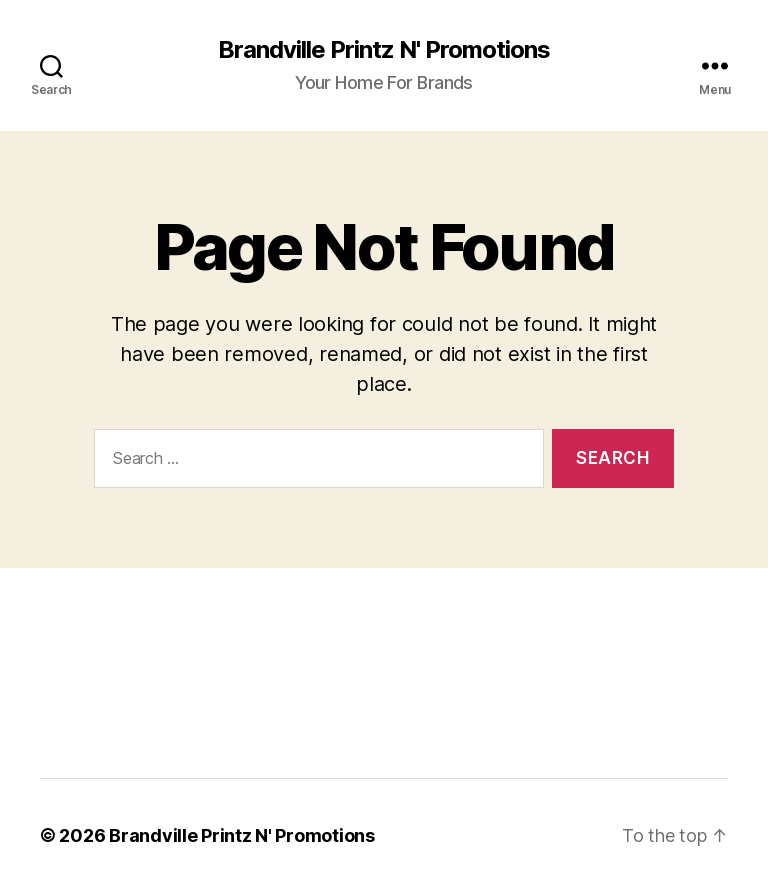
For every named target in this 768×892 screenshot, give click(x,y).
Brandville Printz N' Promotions (384, 50)
